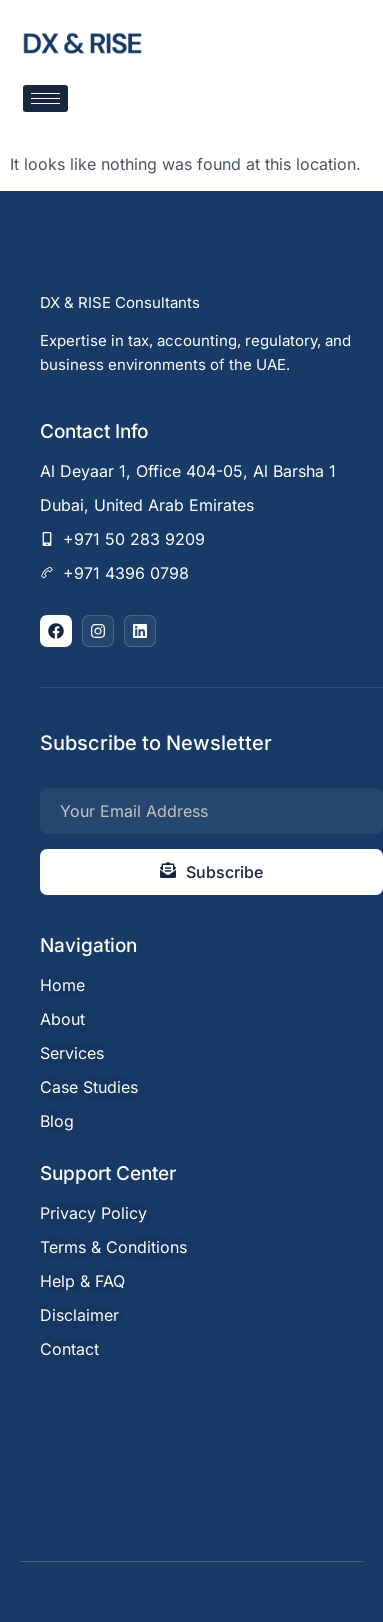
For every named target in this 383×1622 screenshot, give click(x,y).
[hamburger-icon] (45, 98)
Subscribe (211, 872)
